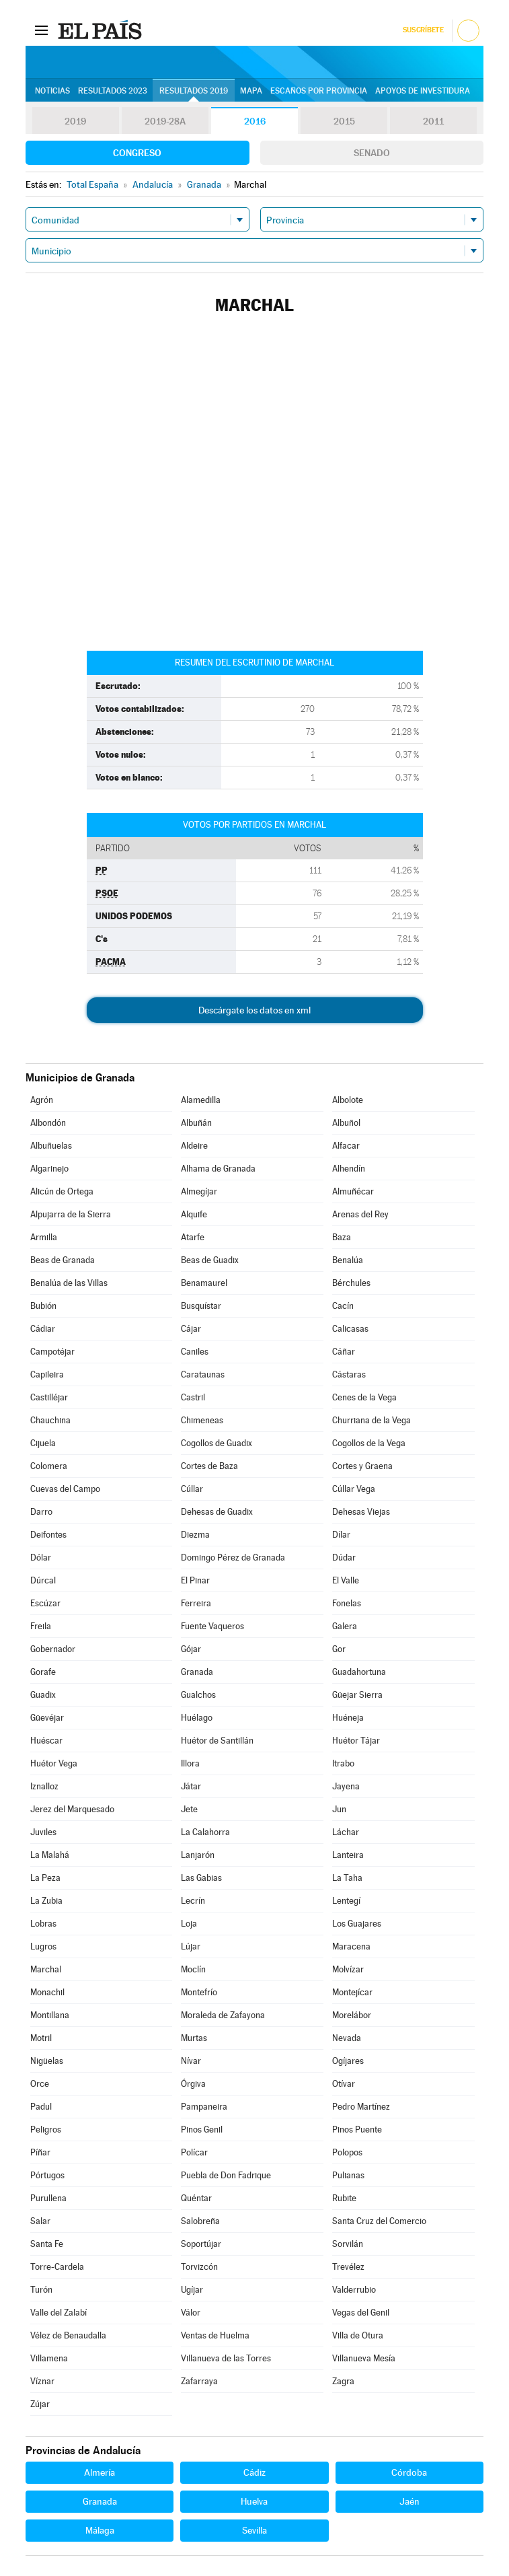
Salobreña (200, 2221)
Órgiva (193, 2084)
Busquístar (201, 1306)
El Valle (345, 1580)
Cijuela (43, 1443)
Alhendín (348, 1169)
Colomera (48, 1466)
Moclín (193, 1969)
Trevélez (348, 2267)
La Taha (347, 1878)
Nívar (191, 2061)
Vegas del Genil (360, 2312)
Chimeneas (202, 1420)
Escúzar (45, 1603)
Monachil (47, 1992)
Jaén (409, 2501)
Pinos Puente (357, 2129)
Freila (40, 1626)
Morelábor (351, 2015)
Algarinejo (49, 1169)
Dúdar (344, 1557)
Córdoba (409, 2472)
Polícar (194, 2152)
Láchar (345, 1832)
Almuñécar (353, 1191)
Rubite (344, 2198)
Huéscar (46, 1741)
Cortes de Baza (209, 1466)
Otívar (343, 2084)
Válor (190, 2312)
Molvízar (348, 1969)
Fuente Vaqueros (212, 1626)
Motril (41, 2038)
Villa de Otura (357, 2335)
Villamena (49, 2358)
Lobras (43, 1924)
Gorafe (43, 1672)
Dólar (40, 1557)
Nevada (346, 2038)
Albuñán (196, 1123)
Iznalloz (44, 1786)
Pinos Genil (202, 2129)
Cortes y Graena (362, 1466)
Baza (341, 1237)
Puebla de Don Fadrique (226, 2175)
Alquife (194, 1214)
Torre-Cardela (57, 2267)
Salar (40, 2221)
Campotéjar (52, 1352)
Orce (39, 2084)
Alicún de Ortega (61, 1191)
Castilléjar (49, 1397)
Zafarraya (199, 2381)
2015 (344, 121)
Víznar (42, 2381)
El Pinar (195, 1580)
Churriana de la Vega (371, 1420)
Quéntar (196, 2198)
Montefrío (199, 1992)
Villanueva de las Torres (226, 2358)
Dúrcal (43, 1580)
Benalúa (347, 1260)
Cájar (191, 1329)
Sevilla (254, 2530)
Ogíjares (348, 2061)
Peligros (45, 2129)
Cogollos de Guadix (216, 1443)
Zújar (40, 2404)
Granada (197, 1672)
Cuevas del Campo (65, 1489)
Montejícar (352, 1992)
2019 (75, 121)
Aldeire (194, 1146)
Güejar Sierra (357, 1695)
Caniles (194, 1352)
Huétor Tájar (356, 1741)
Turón (41, 2290)
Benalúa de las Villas (69, 1283)
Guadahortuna (359, 1672)
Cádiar (42, 1329)
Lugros (43, 1946)
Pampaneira (204, 2107)
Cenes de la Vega (364, 1397)
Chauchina (50, 1420)
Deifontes (48, 1535)
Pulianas (348, 2175)
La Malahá (49, 1855)
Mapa (251, 91)
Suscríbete (423, 30)
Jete (189, 1809)
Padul (41, 2107)
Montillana (49, 2015)
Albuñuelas (51, 1146)
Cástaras (349, 1374)
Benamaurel (204, 1283)
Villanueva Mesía (363, 2358)
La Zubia (46, 1901)
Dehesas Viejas (361, 1512)
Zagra (343, 2381)
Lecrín (193, 1901)
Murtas (194, 2038)
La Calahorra (205, 1832)
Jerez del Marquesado (72, 1809)
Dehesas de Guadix (217, 1512)
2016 (255, 121)
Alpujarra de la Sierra (70, 1214)
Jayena (346, 1786)
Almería (99, 2472)
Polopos (347, 2152)
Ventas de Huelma (215, 2335)
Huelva (254, 2501)
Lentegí (346, 1901)
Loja (189, 1924)
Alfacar (346, 1146)
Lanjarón (197, 1855)
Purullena (48, 2198)
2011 (433, 121)
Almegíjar (199, 1191)
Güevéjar (47, 1718)
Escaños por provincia (318, 91)
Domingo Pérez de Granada (233, 1557)
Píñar (40, 2152)
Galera (344, 1626)
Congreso (137, 152)
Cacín (343, 1306)
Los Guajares (356, 1924)
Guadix (43, 1695)
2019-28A (165, 121)
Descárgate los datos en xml (254, 1010)
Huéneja (348, 1718)
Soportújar (201, 2244)
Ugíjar (192, 2290)
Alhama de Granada (218, 1169)
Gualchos (198, 1695)
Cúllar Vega (353, 1489)
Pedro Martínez (361, 2107)
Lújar (190, 1946)
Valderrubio (354, 2290)
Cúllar (192, 1489)
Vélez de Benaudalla (68, 2335)
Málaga (99, 2530)
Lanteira (348, 1855)
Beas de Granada (62, 1260)
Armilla (43, 1237)
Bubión (43, 1306)
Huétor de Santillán (217, 1741)
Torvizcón (199, 2267)
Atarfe (192, 1237)
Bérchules (351, 1283)
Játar (191, 1786)
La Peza (45, 1878)
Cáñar (343, 1352)
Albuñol (346, 1123)
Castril (193, 1397)
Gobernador (52, 1649)
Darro (41, 1512)
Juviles (43, 1832)
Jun (339, 1809)
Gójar (191, 1649)
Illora (190, 1763)
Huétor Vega (53, 1763)
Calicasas (350, 1329)
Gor (339, 1649)
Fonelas (346, 1603)
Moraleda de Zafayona (223, 2015)
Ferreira (196, 1603)
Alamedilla (201, 1100)
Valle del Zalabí (58, 2312)
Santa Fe (46, 2244)
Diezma (195, 1535)
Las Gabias (201, 1878)
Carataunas (203, 1374)
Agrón (41, 1100)
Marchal (45, 1969)
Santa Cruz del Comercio (379, 2221)
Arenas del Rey (360, 1214)
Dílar (341, 1535)
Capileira (47, 1374)
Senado (372, 152)
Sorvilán (347, 2244)
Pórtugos (47, 2175)
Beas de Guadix (210, 1260)
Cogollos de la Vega (368, 1443)
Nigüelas (46, 2061)
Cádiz (254, 2472)
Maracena (351, 1946)
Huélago (196, 1718)
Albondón (48, 1123)
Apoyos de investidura (422, 91)
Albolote (347, 1100)
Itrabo (343, 1763)
